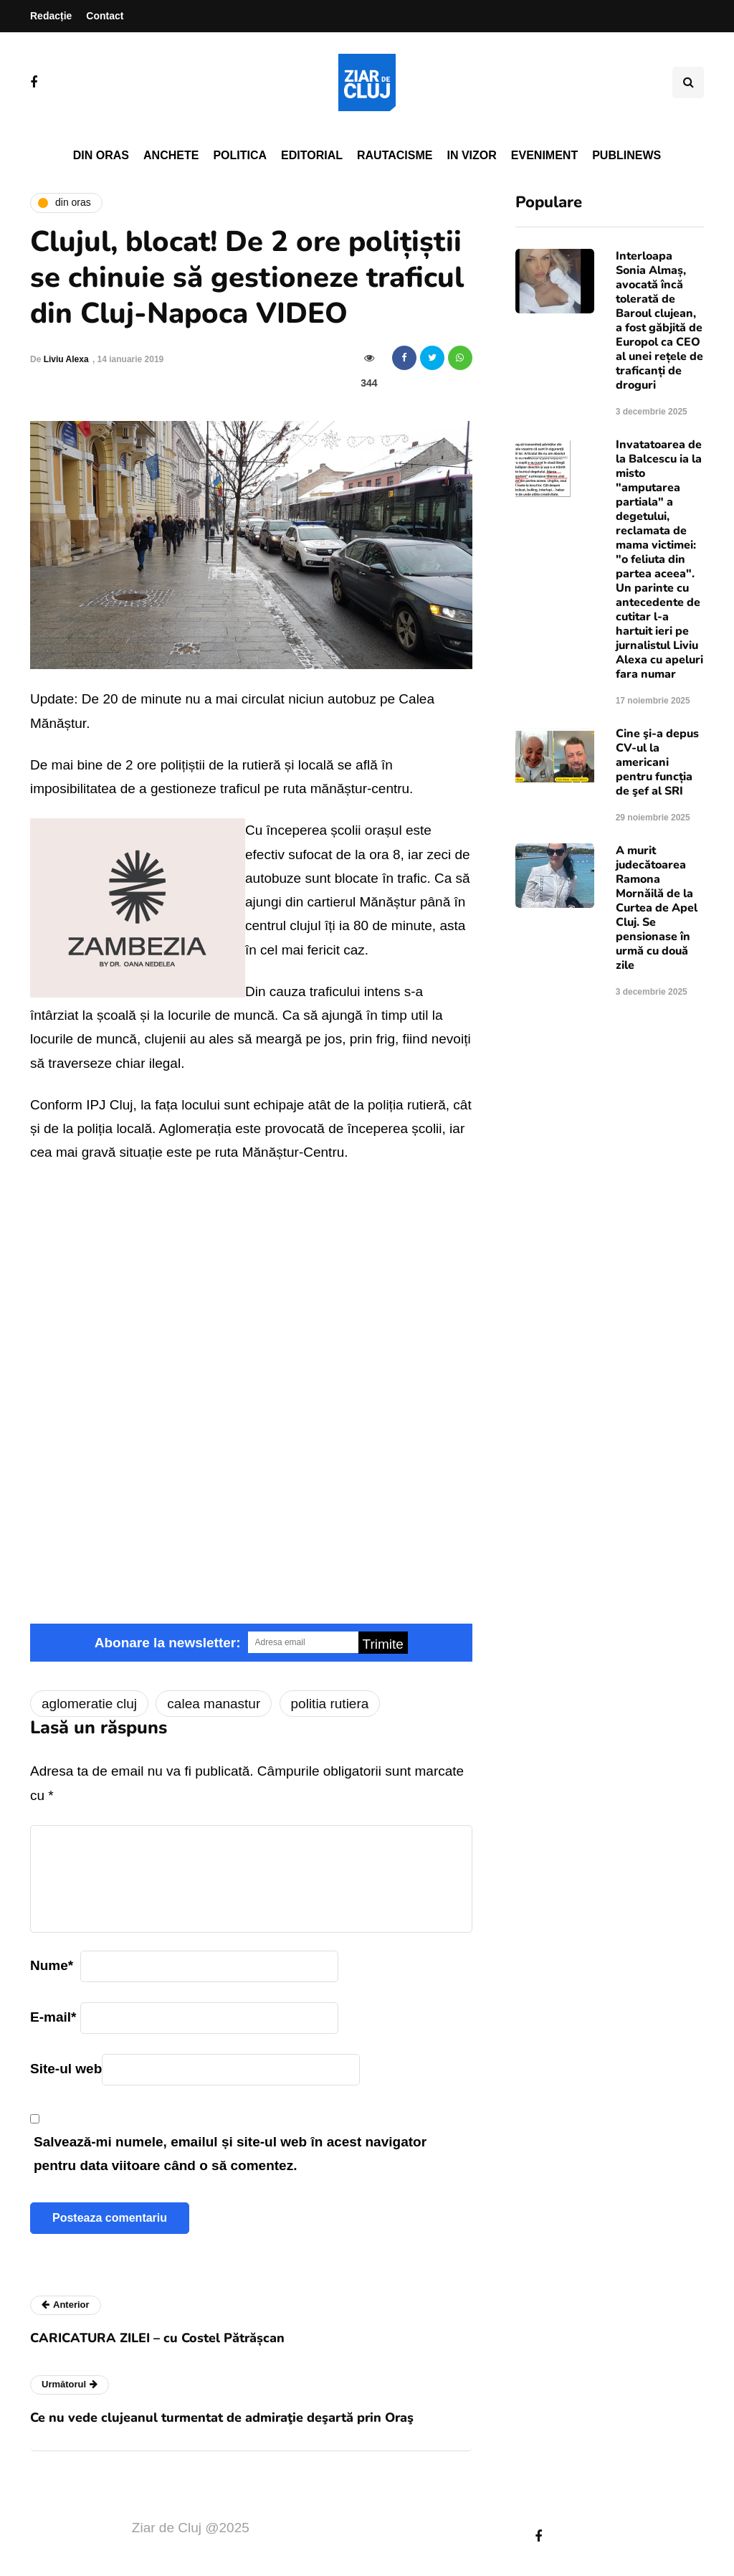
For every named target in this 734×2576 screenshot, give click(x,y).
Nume (51, 1965)
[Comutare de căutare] (688, 82)
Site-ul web (66, 2068)
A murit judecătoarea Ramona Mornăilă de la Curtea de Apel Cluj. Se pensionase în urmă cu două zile (656, 908)
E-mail (53, 2017)
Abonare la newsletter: (168, 1642)
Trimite (383, 1644)
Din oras (101, 155)
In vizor (471, 155)
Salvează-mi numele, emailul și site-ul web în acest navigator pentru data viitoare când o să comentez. (230, 2153)
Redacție (51, 16)
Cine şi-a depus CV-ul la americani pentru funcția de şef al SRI (657, 762)
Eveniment (544, 155)
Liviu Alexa (66, 359)
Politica (240, 155)
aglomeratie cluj (89, 1703)
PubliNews (626, 155)
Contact (104, 16)
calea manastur (213, 1703)
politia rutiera (330, 1703)
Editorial (312, 155)
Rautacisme (394, 155)
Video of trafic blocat (251, 1322)
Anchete (171, 155)
